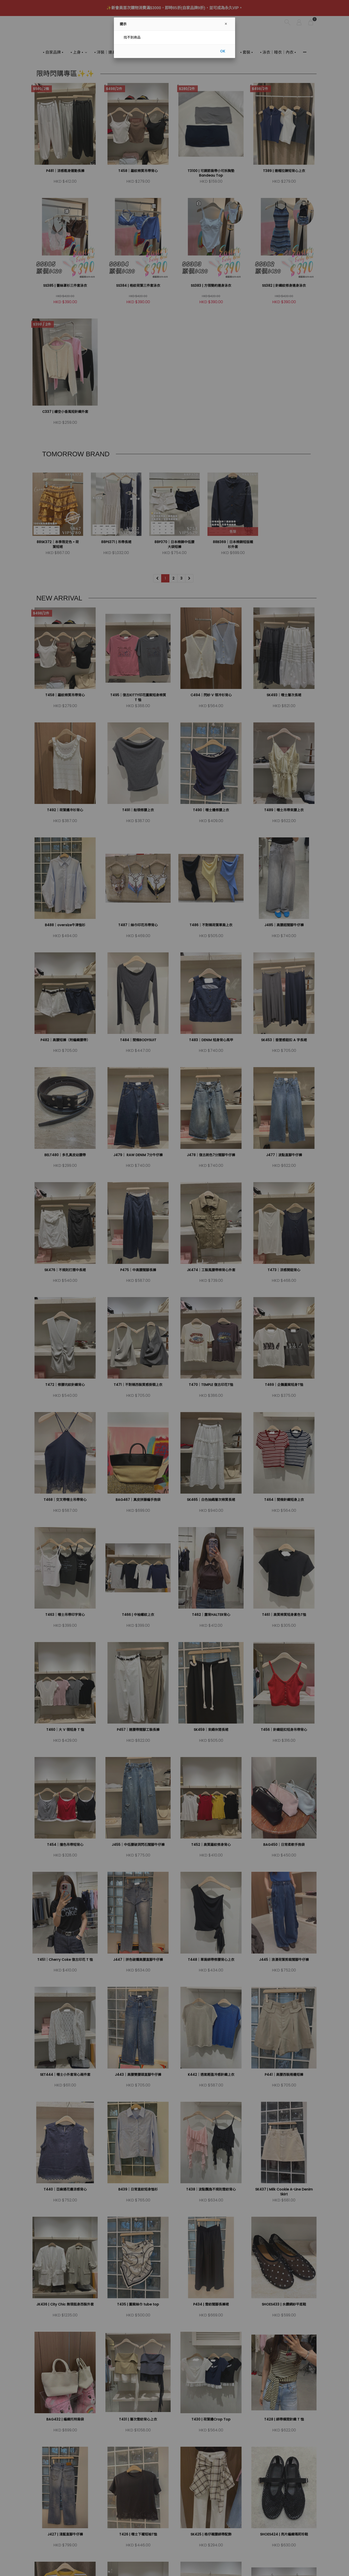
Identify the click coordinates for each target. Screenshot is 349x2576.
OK (222, 51)
